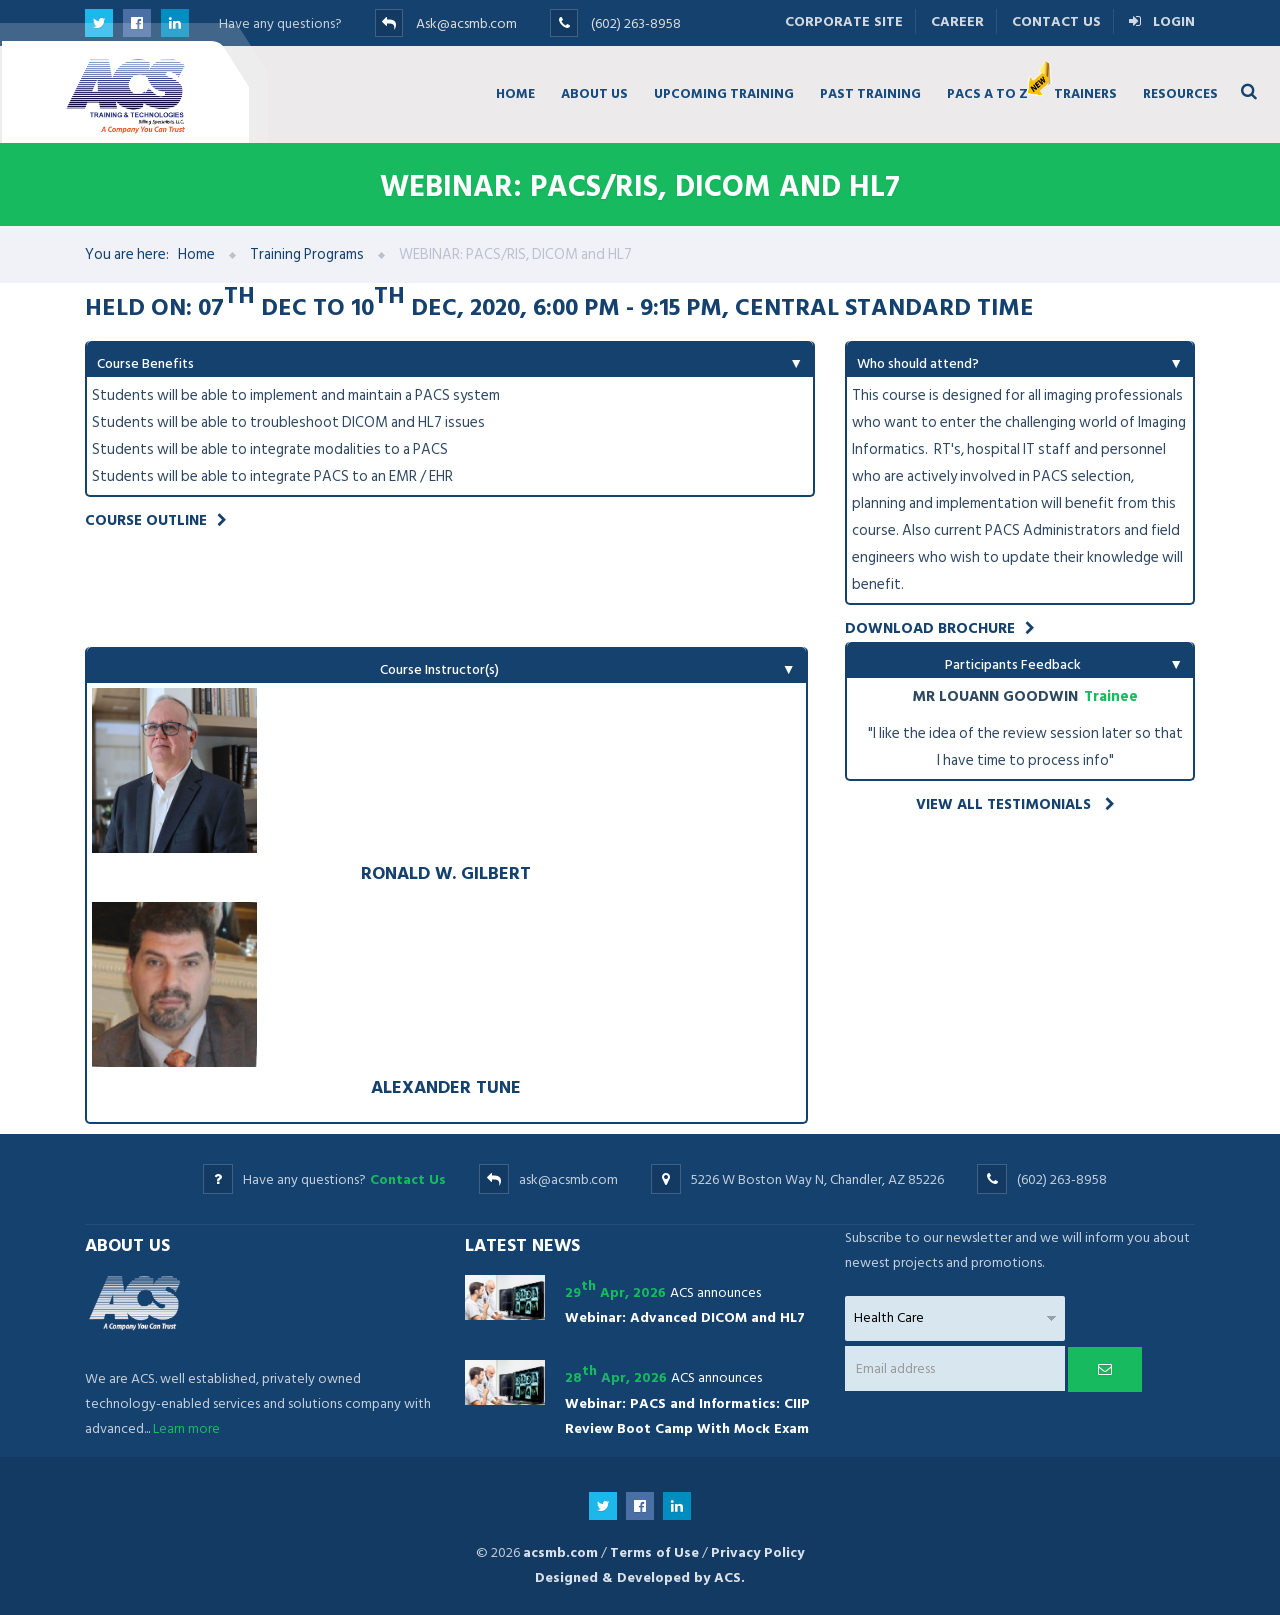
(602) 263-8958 (636, 23)
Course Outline (156, 520)
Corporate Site (844, 21)
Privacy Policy (757, 1552)
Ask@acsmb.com (466, 23)
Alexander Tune (446, 1086)
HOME (515, 93)
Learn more (186, 1428)
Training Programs (307, 254)
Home (196, 254)
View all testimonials (1015, 804)
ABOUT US (594, 93)
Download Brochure (940, 628)
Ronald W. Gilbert (446, 872)
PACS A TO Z (994, 89)
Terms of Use (654, 1552)
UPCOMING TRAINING (724, 93)
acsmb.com (560, 1552)
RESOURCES (1180, 93)
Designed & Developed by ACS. (640, 1577)
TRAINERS (1085, 93)
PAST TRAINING (870, 93)
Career (957, 21)
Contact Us (1056, 21)
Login (1162, 21)
